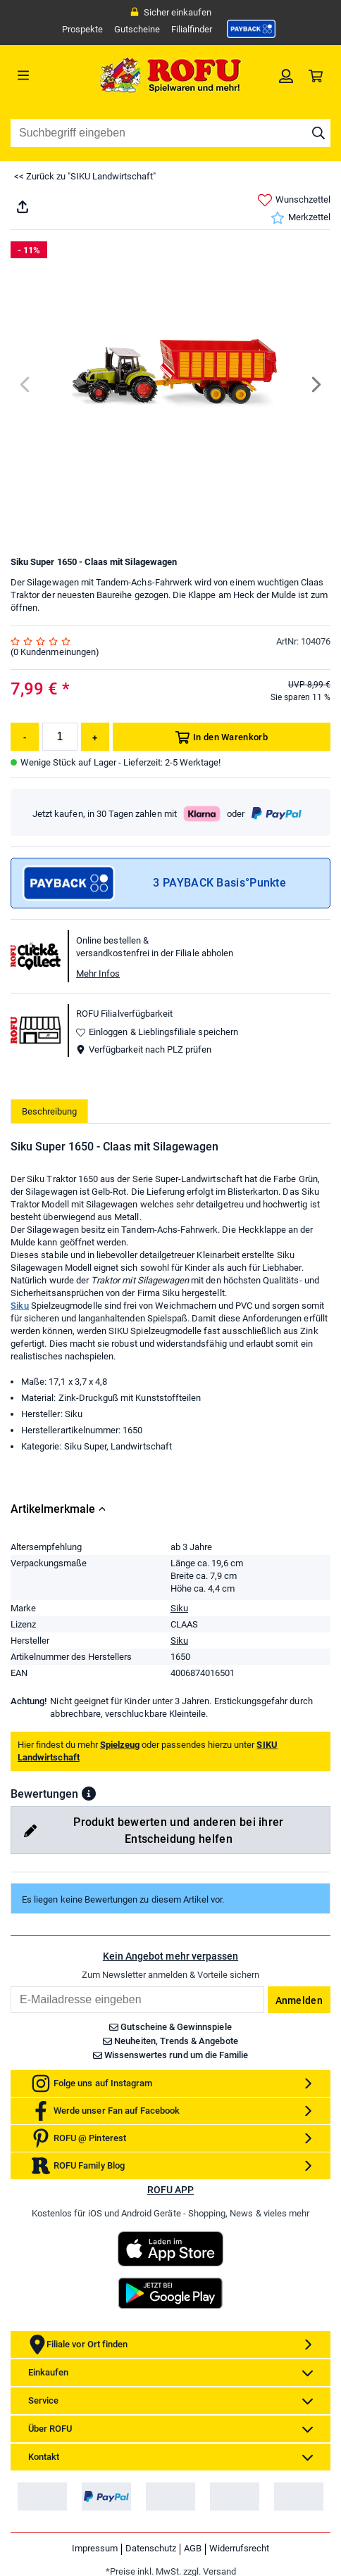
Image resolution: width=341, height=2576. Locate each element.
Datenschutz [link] (150, 2548)
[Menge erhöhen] (95, 737)
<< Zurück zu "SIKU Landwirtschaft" (85, 176)
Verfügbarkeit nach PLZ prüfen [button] (143, 1049)
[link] (251, 29)
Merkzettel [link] (300, 218)
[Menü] (51, 75)
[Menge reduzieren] (25, 737)
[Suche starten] (318, 133)
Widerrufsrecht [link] (239, 2548)
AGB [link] (193, 2548)
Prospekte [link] (82, 29)
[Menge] (60, 737)
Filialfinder (191, 29)
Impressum (95, 2548)
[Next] (315, 384)
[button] (89, 1794)
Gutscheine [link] (137, 29)
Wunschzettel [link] (294, 200)
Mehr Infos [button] (98, 973)
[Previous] (26, 384)
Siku (20, 1305)
